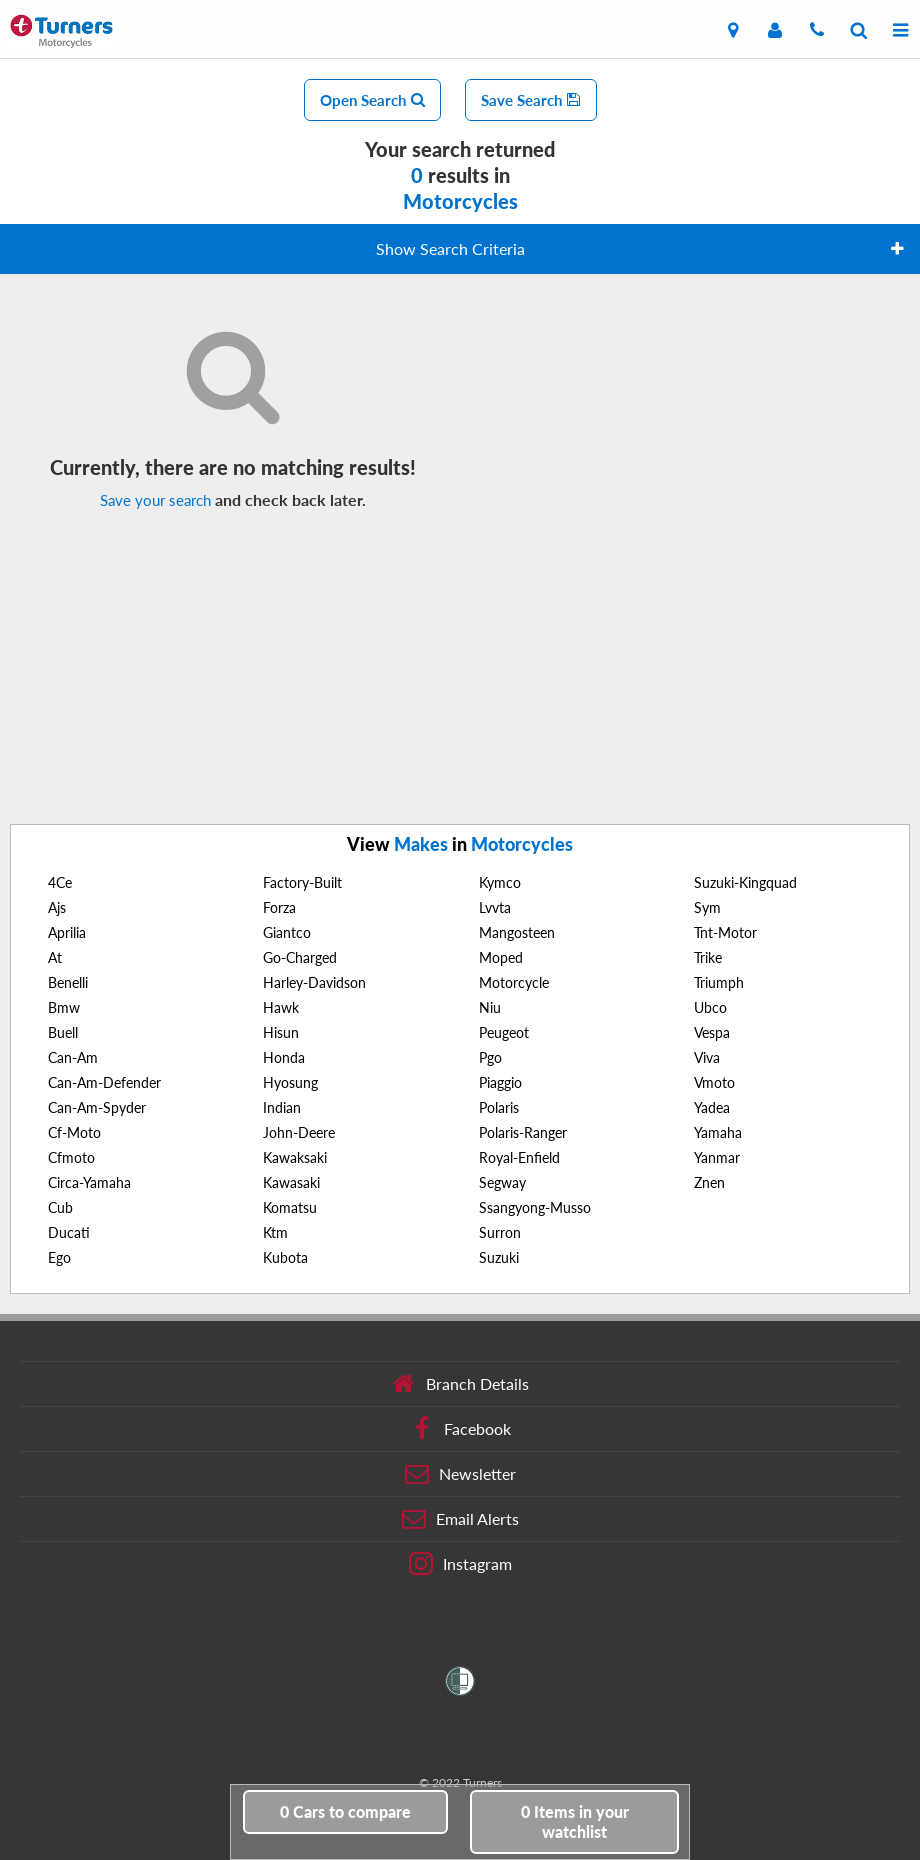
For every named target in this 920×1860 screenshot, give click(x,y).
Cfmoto (71, 1157)
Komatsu (290, 1207)
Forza (279, 907)
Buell (63, 1032)
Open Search (372, 100)
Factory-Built (302, 882)
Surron (500, 1232)
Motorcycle (514, 982)
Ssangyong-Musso (535, 1207)
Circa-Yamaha (89, 1182)
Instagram (460, 1564)
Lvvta (495, 907)
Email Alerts (460, 1519)
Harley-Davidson (314, 982)
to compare (345, 1811)
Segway (502, 1182)
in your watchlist (575, 1821)
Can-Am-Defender (104, 1082)
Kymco (500, 882)
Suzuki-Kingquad (745, 882)
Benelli (68, 982)
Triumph (719, 982)
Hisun (281, 1032)
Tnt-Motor (725, 932)
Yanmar (717, 1157)
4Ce (60, 882)
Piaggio (500, 1082)
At (55, 957)
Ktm (275, 1232)
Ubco (710, 1007)
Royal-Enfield (519, 1157)
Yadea (712, 1107)
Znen (709, 1182)
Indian (282, 1107)
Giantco (287, 932)
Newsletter (460, 1474)
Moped (501, 957)
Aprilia (67, 932)
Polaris (499, 1107)
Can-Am (73, 1057)
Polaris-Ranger (523, 1132)
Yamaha (718, 1132)
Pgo (490, 1057)
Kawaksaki (295, 1157)
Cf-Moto (74, 1132)
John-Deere (299, 1132)
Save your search (155, 500)
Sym (707, 907)
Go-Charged (300, 957)
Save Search (531, 100)
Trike (708, 957)
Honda (284, 1057)
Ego (59, 1257)
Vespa (712, 1032)
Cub (60, 1207)
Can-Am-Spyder (97, 1107)
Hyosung (290, 1082)
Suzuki (499, 1257)
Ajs (57, 907)
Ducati (69, 1232)
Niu (490, 1007)
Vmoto (714, 1082)
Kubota (285, 1257)
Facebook (460, 1429)
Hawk (281, 1007)
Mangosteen (517, 932)
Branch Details (460, 1384)
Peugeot (504, 1032)
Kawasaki (291, 1182)
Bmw (64, 1007)
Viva (707, 1057)
